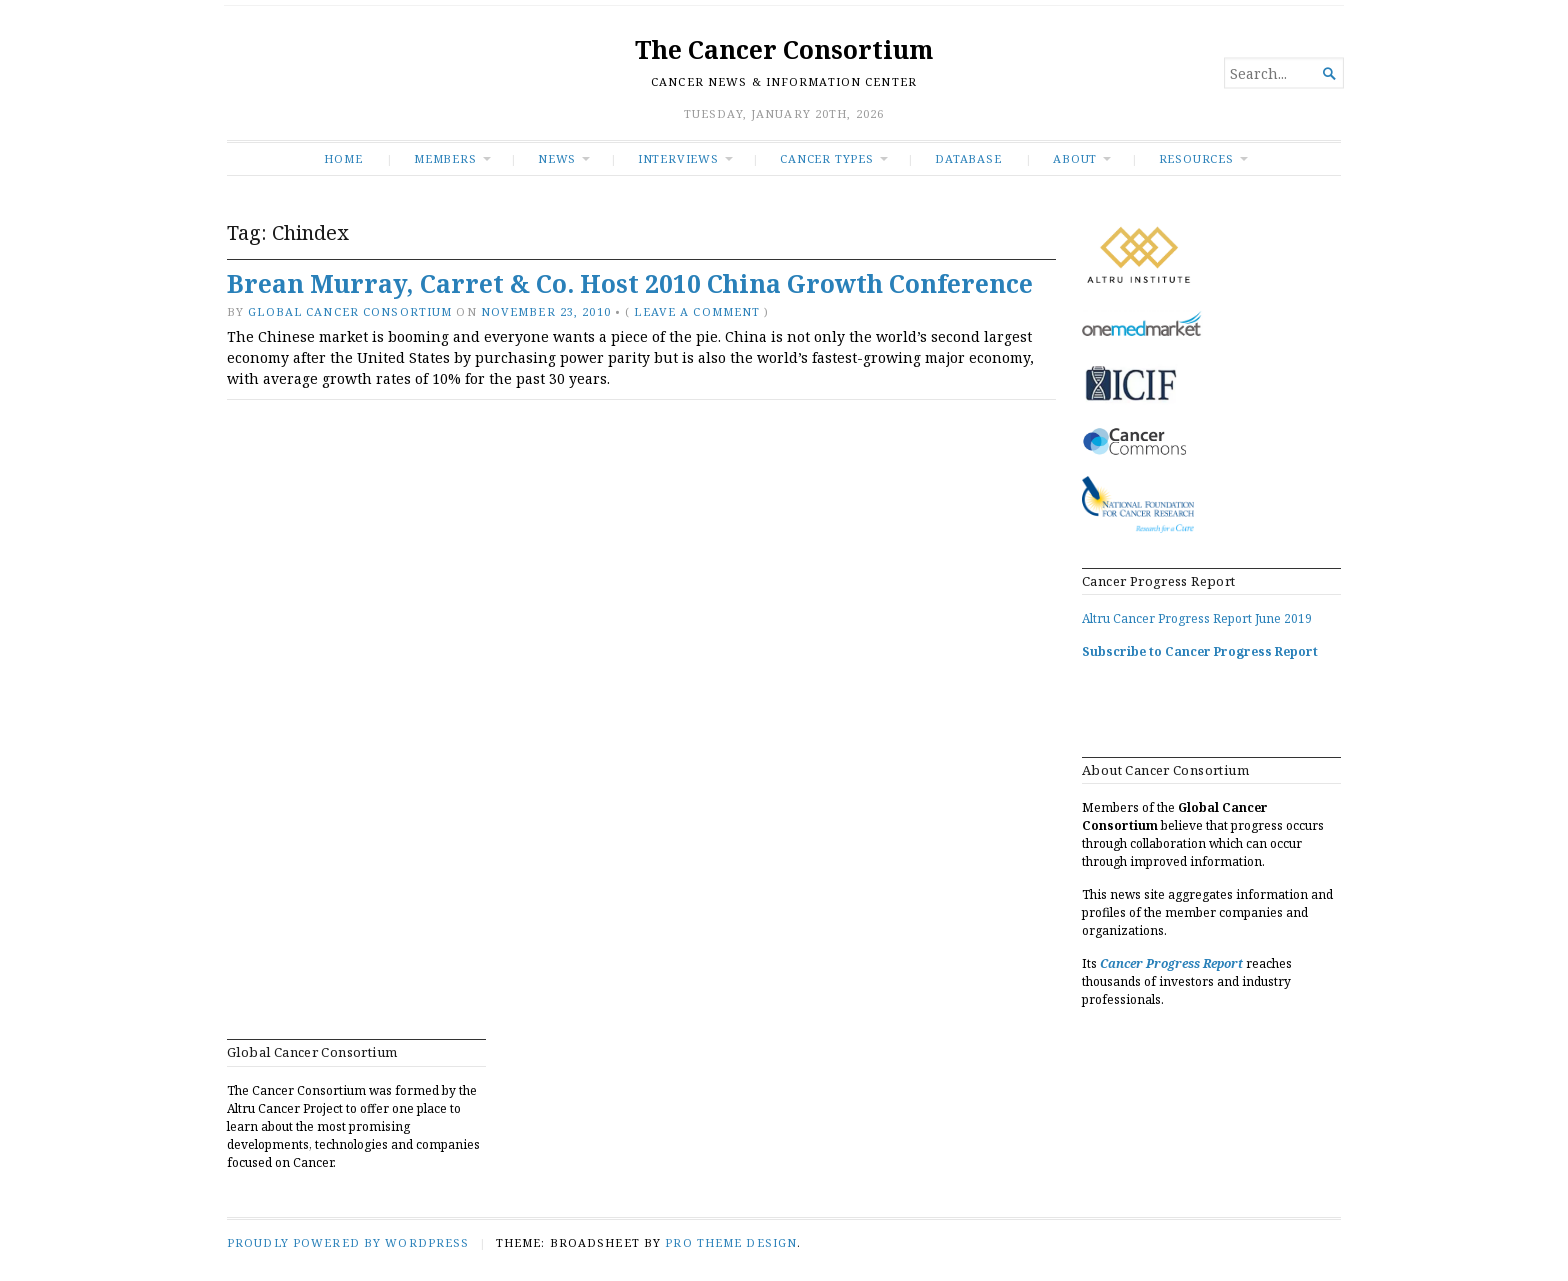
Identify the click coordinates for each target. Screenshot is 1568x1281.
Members (445, 158)
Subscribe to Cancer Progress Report (1200, 651)
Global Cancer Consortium (350, 311)
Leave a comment (697, 311)
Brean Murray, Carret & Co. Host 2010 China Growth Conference (630, 283)
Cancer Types (826, 158)
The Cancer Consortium (784, 49)
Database (968, 158)
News (557, 158)
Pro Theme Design (731, 1242)
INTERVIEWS (678, 158)
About (1075, 158)
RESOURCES (1196, 158)
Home (343, 158)
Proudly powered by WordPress (348, 1242)
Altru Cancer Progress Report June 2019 (1197, 618)
